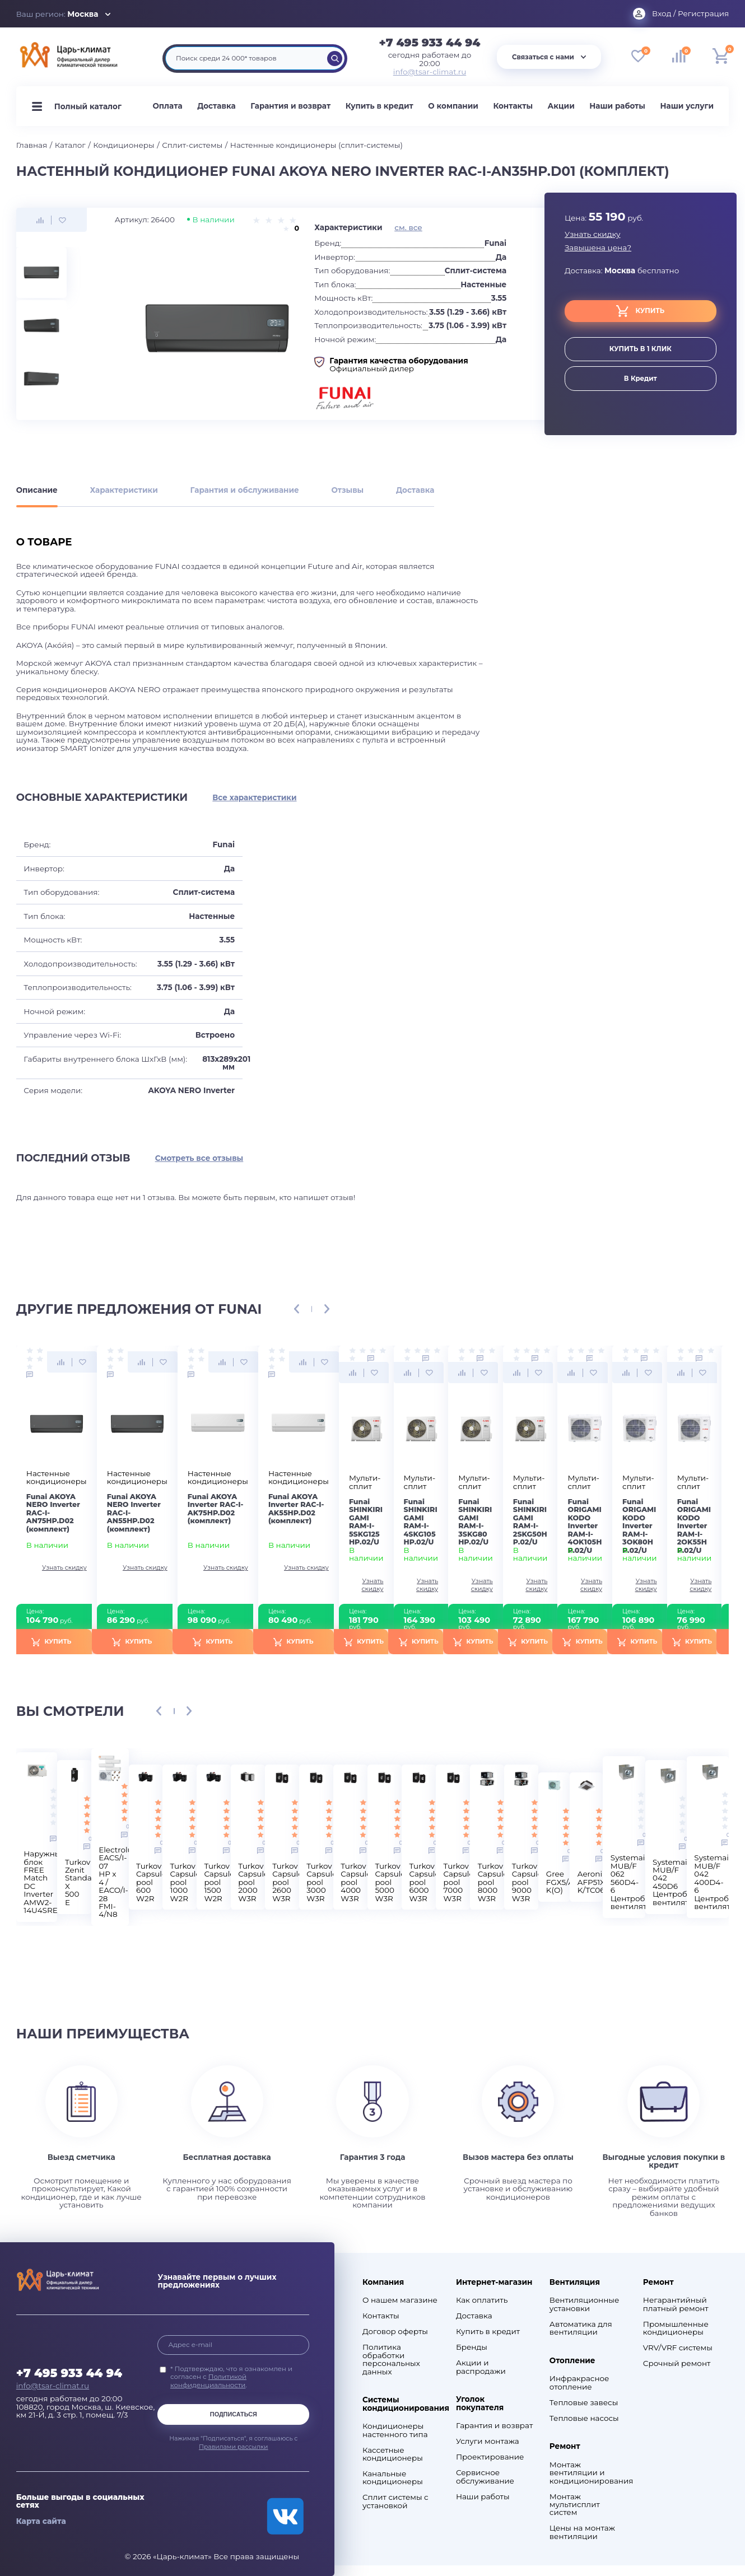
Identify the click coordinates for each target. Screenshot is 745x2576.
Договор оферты (395, 2331)
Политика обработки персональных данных (391, 2359)
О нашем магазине (399, 2300)
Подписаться (233, 2414)
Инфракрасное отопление (579, 2382)
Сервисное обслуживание (485, 2476)
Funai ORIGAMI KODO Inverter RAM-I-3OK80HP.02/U (639, 1526)
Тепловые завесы (584, 2402)
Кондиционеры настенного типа (395, 2430)
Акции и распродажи (481, 2367)
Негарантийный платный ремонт (676, 2304)
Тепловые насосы (584, 2418)
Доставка (216, 105)
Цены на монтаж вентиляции (582, 2532)
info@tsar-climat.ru (429, 71)
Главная (31, 145)
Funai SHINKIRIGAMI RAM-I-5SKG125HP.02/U (366, 1521)
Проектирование (490, 2457)
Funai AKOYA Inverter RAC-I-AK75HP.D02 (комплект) (216, 1508)
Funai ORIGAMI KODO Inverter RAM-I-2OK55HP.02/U (694, 1526)
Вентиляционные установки (584, 2304)
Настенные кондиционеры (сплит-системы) (316, 145)
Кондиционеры (123, 145)
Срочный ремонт (677, 2363)
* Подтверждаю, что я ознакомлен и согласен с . (231, 2377)
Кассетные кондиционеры (392, 2454)
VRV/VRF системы (678, 2347)
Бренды (471, 2347)
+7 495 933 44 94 (430, 43)
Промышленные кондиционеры (676, 2328)
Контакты (513, 105)
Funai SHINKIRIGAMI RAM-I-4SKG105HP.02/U (420, 1521)
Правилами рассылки (233, 2447)
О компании (453, 105)
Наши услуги (687, 105)
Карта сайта (41, 2521)
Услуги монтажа (487, 2441)
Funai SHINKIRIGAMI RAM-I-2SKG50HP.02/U (530, 1521)
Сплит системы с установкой (395, 2501)
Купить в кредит (379, 105)
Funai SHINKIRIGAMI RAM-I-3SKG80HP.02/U (475, 1521)
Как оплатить (481, 2300)
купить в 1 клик (640, 349)
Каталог (70, 145)
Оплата (167, 105)
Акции (561, 105)
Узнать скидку (593, 234)
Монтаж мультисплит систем (575, 2505)
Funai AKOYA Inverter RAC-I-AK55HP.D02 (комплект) (296, 1508)
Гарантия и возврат (290, 105)
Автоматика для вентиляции (581, 2328)
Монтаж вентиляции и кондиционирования (589, 2473)
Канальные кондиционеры (392, 2478)
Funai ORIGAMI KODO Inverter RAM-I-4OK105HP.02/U (584, 1526)
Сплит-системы (192, 145)
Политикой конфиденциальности (208, 2380)
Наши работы (617, 105)
